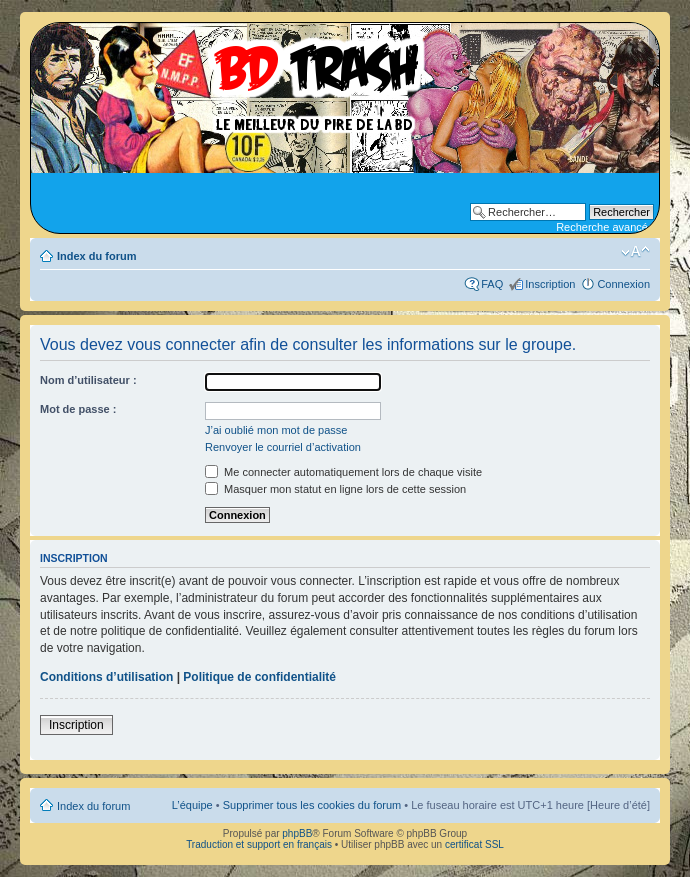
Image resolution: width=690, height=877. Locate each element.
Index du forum (96, 256)
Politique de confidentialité (259, 677)
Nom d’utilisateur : (88, 380)
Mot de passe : (78, 409)
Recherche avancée (605, 227)
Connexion (623, 284)
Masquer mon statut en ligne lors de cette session (335, 489)
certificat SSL (474, 844)
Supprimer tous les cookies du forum (312, 805)
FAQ (492, 284)
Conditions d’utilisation (106, 677)
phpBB (297, 833)
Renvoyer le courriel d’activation (283, 447)
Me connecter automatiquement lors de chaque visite (343, 472)
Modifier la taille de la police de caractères (635, 252)
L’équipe (192, 805)
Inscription (550, 284)
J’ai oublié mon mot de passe (276, 430)
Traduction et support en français (259, 844)
